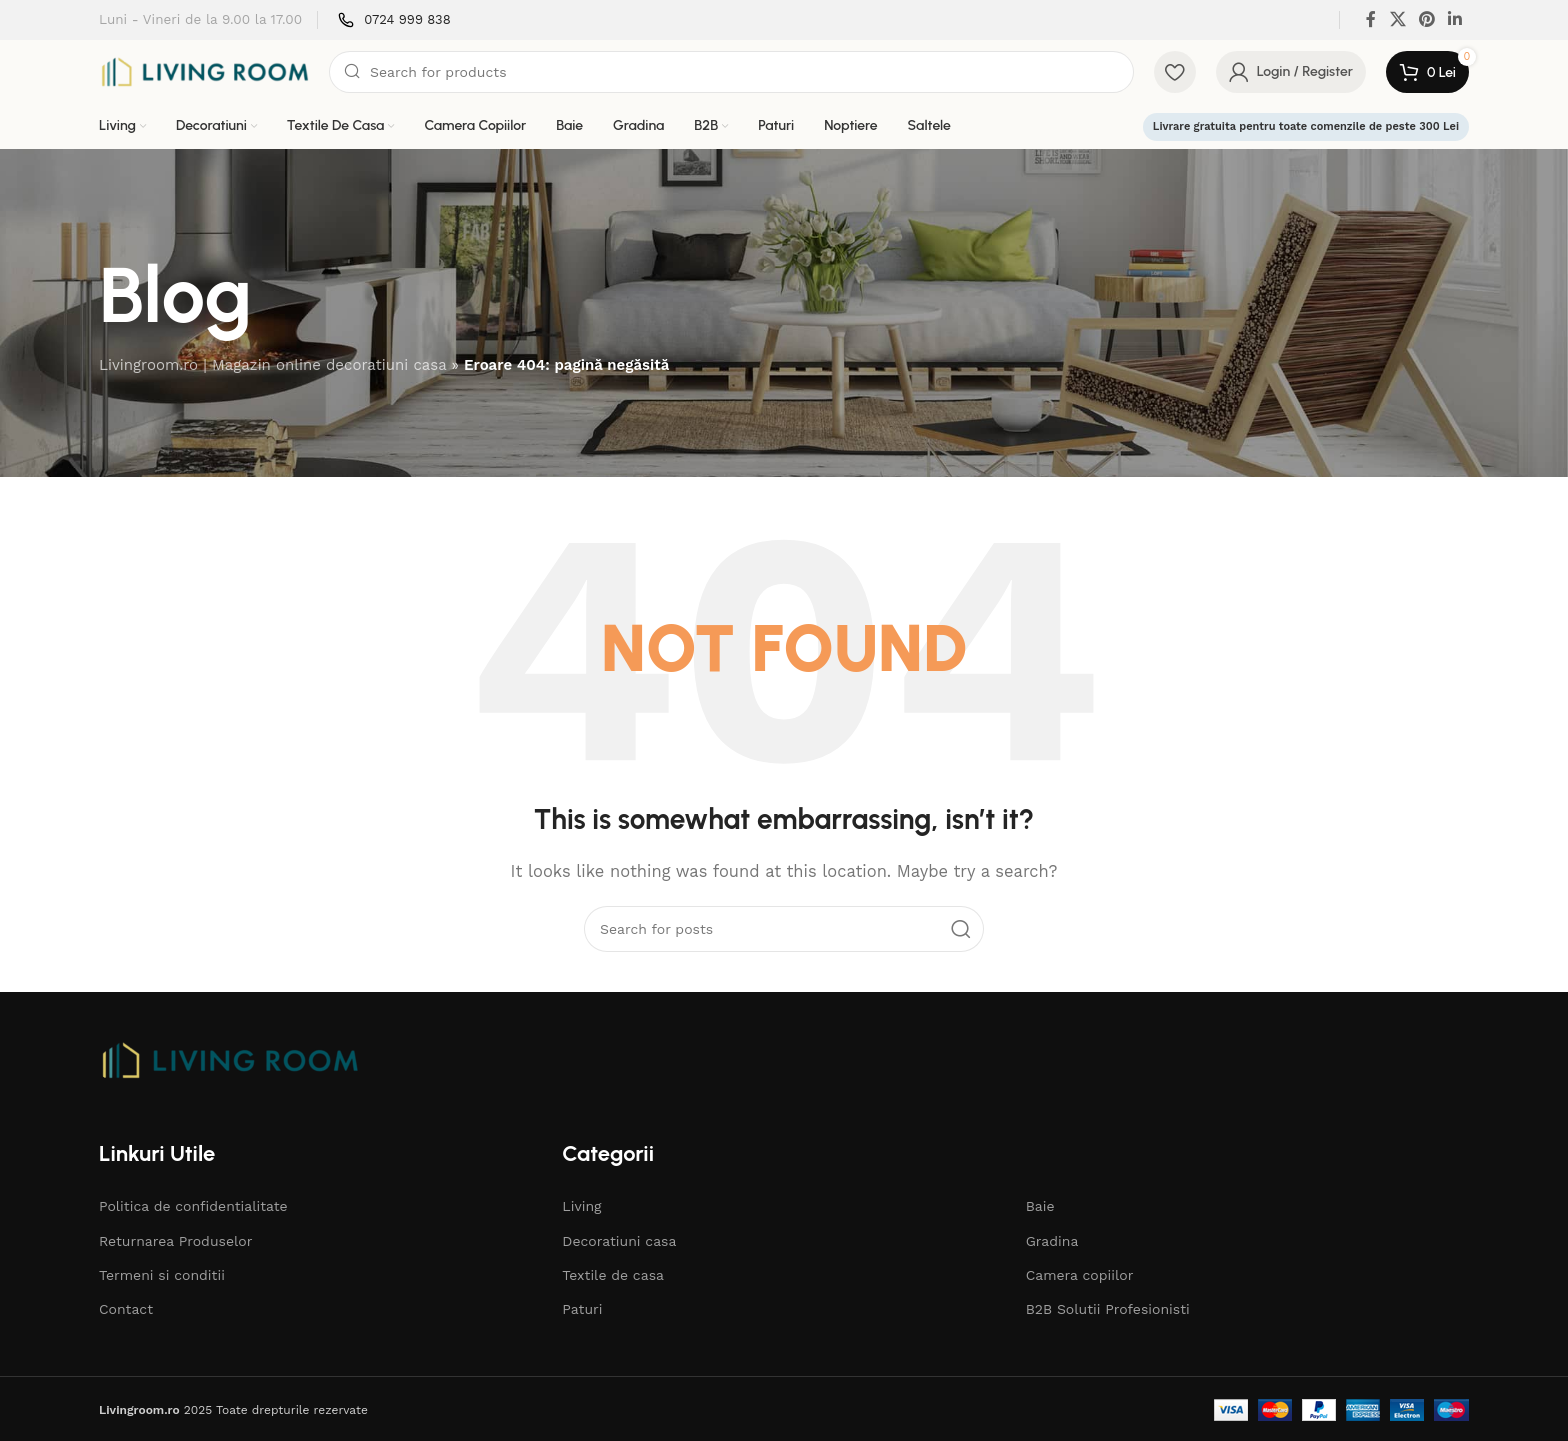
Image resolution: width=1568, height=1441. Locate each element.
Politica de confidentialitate (193, 1206)
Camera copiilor (1080, 1275)
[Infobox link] (394, 20)
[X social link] (1397, 19)
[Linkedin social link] (1455, 19)
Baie (1040, 1206)
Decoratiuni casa (619, 1241)
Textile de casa (613, 1275)
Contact (126, 1309)
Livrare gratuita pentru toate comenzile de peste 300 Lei (1306, 126)
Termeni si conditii (162, 1275)
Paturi (582, 1309)
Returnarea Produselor (175, 1241)
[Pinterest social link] (1426, 19)
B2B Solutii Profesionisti (1108, 1309)
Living (581, 1206)
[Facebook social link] (1371, 19)
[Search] (731, 72)
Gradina (1052, 1241)
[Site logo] (204, 71)
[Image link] (229, 1059)
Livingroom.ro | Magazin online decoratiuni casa (272, 365)
